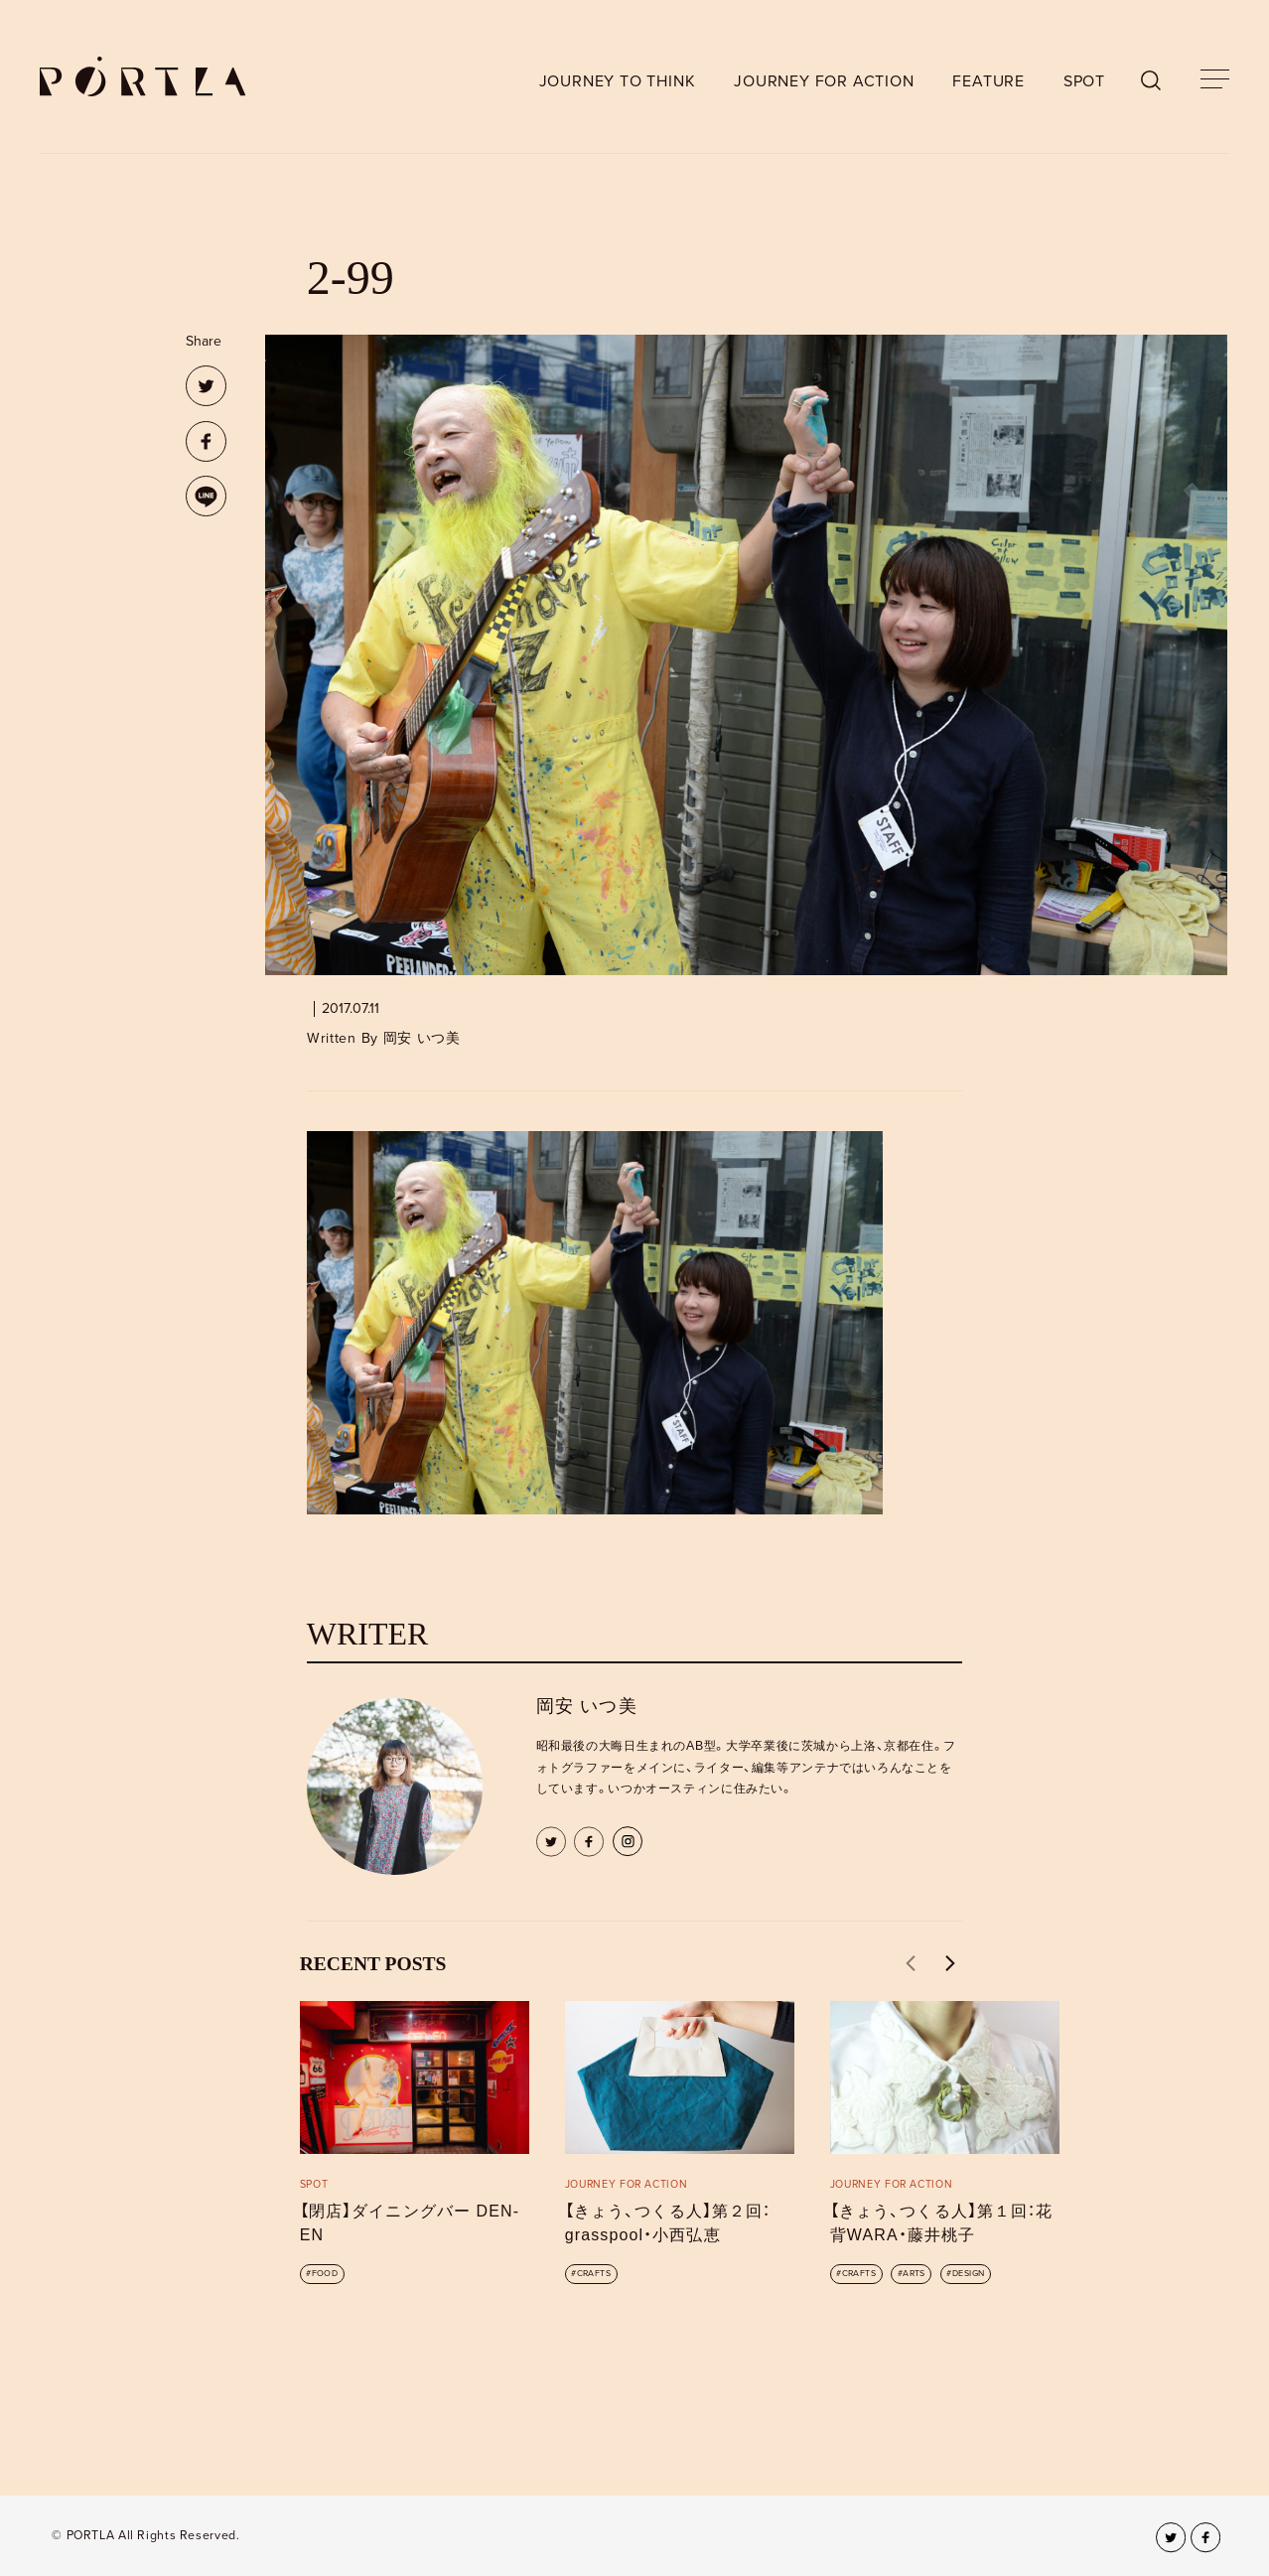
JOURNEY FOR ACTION (824, 81)
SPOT (1084, 81)
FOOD (325, 2273)
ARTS (914, 2273)
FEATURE (988, 81)
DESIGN (968, 2273)
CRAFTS (594, 2273)
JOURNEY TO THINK (617, 81)
